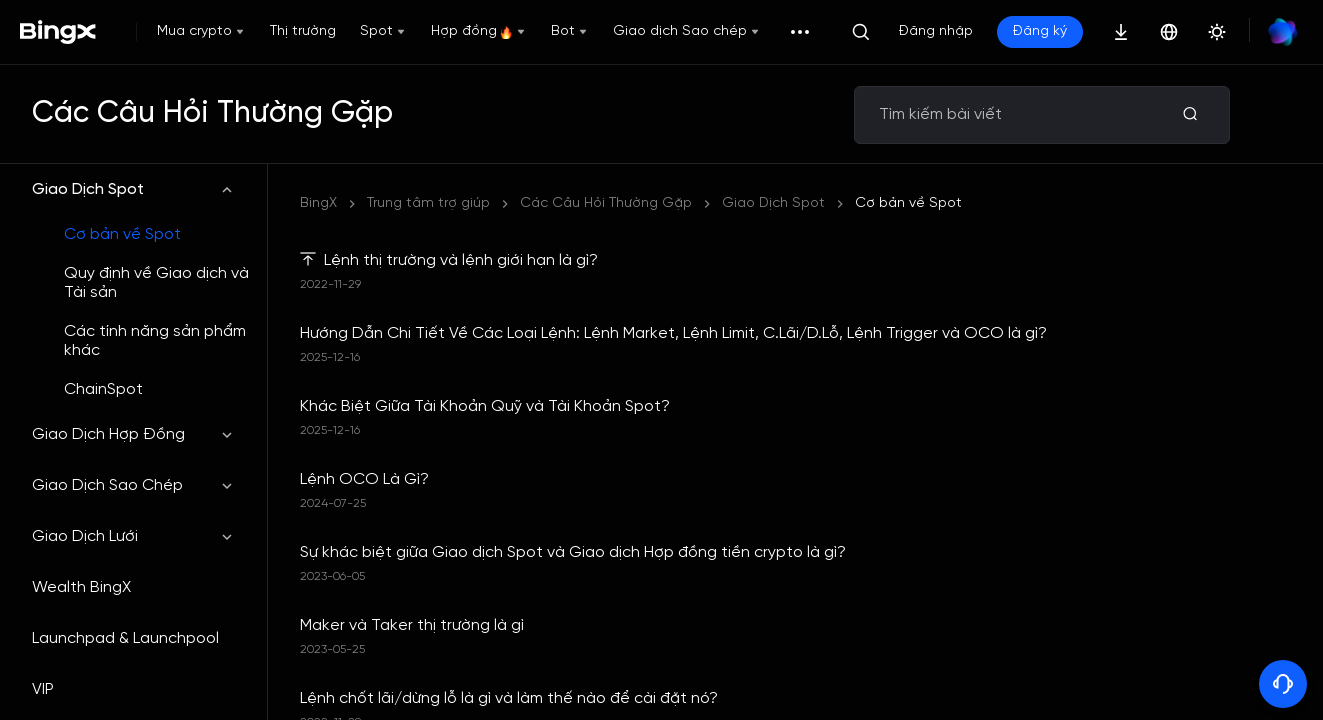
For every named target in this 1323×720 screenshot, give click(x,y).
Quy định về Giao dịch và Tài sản (156, 283)
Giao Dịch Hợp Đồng (133, 434)
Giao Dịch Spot (133, 189)
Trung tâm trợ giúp (428, 203)
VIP (43, 689)
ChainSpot (103, 389)
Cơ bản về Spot (122, 234)
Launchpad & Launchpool (125, 638)
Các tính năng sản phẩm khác (155, 341)
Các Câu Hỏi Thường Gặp (606, 203)
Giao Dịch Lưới (133, 536)
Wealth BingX (81, 587)
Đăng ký (1040, 31)
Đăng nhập (936, 31)
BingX (318, 203)
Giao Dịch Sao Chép (133, 485)
